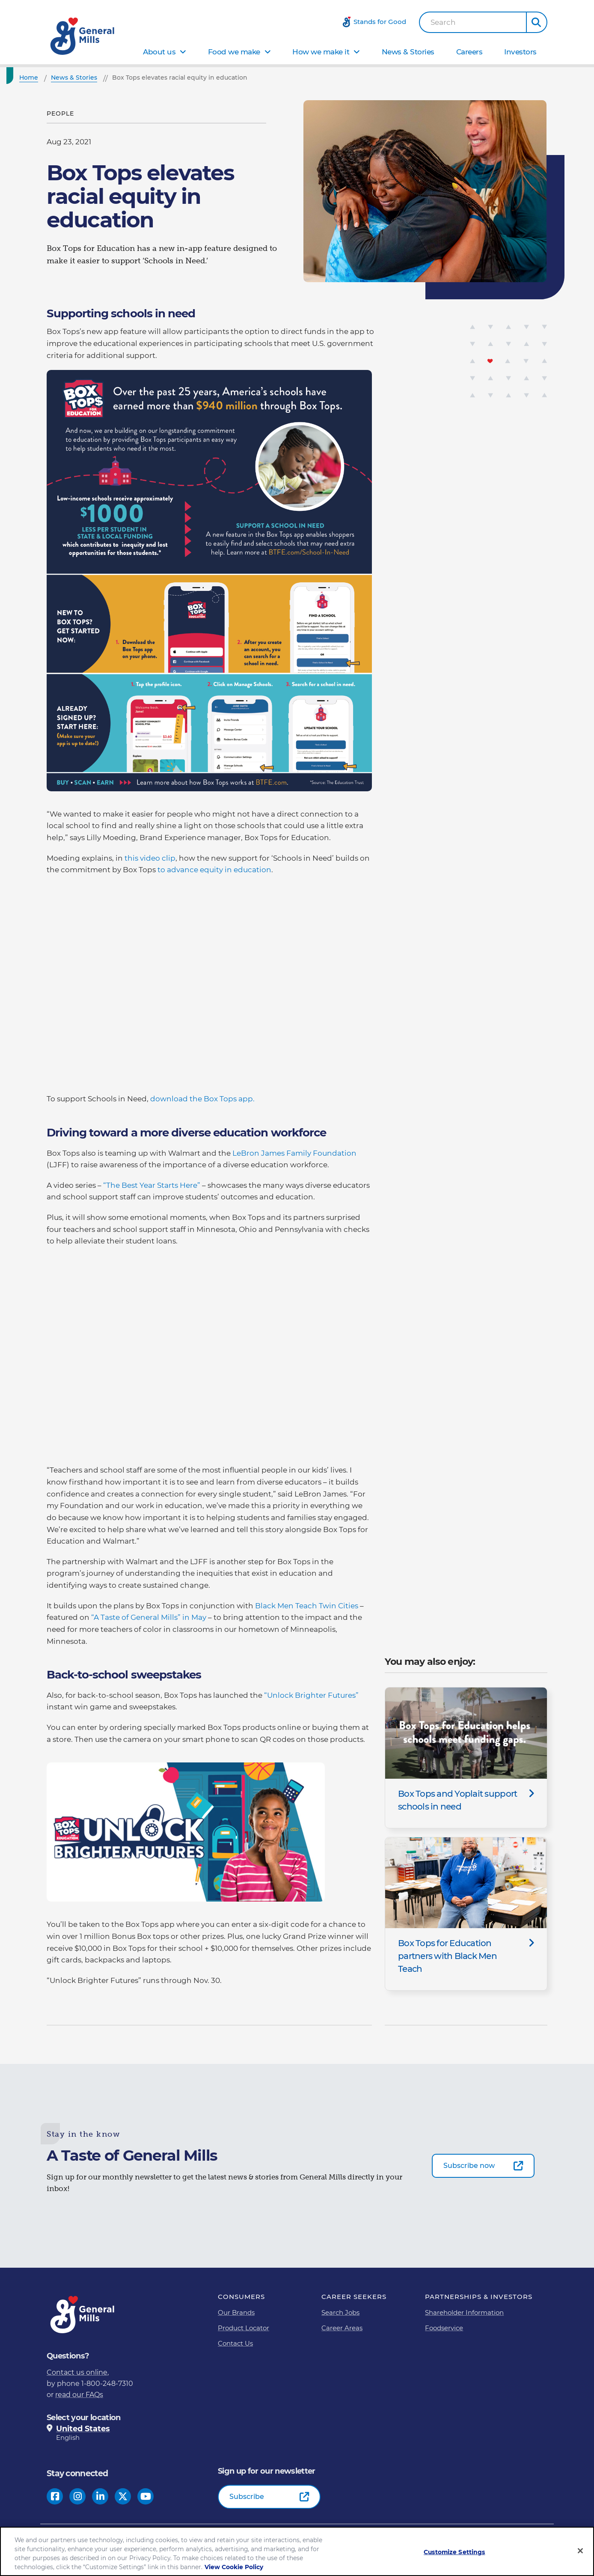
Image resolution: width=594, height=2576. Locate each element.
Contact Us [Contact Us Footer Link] (235, 2343)
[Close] (580, 2550)
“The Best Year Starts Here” (152, 1185)
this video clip (150, 858)
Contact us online (77, 2372)
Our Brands (236, 2312)
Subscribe (246, 2497)
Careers (469, 52)
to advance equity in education (214, 869)
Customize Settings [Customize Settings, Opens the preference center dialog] (454, 2552)
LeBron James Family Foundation (294, 1153)
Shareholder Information (464, 2312)
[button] (536, 22)
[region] (297, 2551)
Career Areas (341, 2328)
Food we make (234, 52)
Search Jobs (340, 2312)
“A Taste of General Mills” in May (149, 1617)
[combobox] (473, 22)
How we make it (320, 52)
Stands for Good (379, 22)
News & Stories (408, 52)
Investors (520, 52)
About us (159, 52)
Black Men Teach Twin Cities (306, 1605)
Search (443, 22)
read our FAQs (79, 2395)
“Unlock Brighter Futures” (311, 1695)
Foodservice (444, 2328)
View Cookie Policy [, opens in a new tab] (234, 2567)
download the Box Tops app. (202, 1098)
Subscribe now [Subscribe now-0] (469, 2166)
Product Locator (243, 2328)
